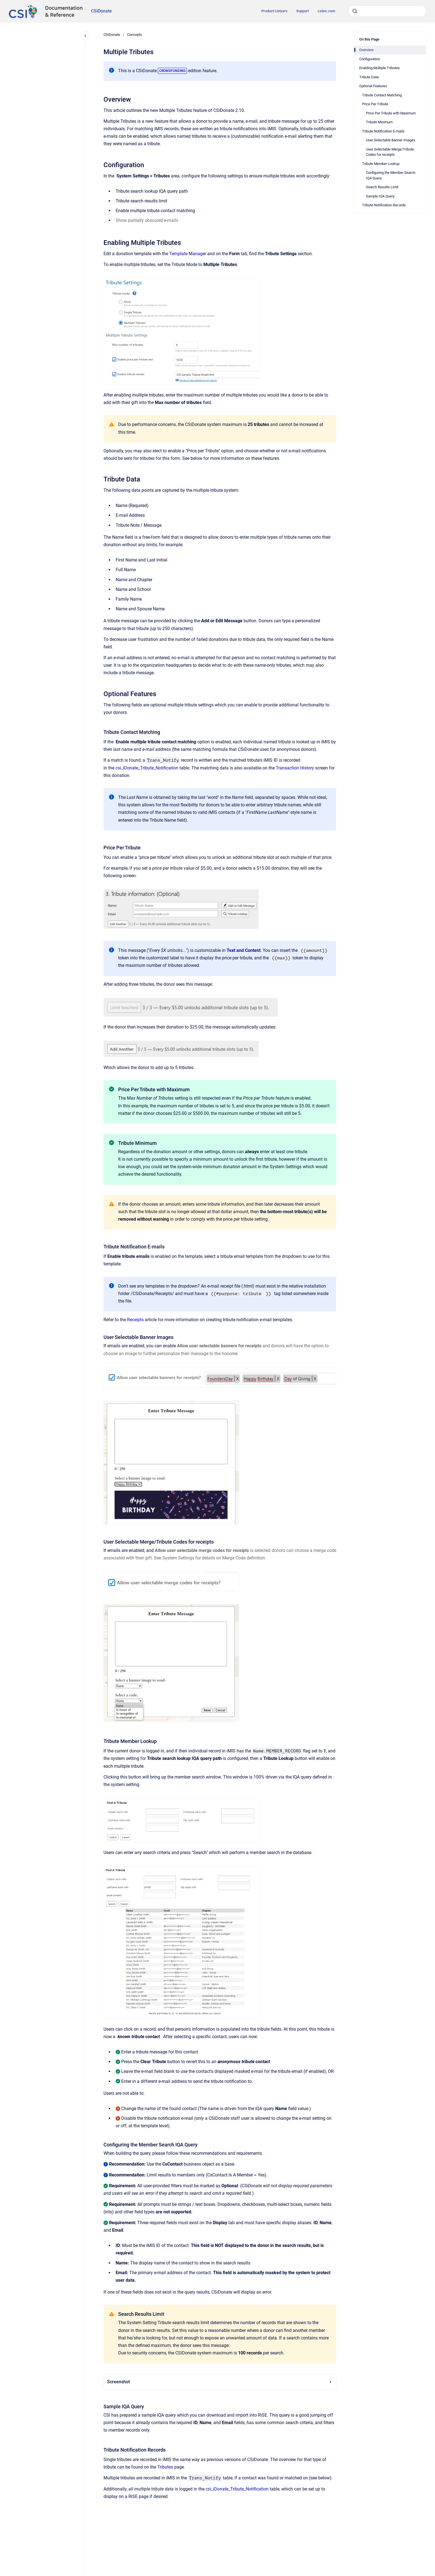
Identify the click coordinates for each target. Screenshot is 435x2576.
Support (302, 11)
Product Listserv (274, 11)
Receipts (135, 1319)
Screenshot (220, 2381)
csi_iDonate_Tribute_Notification (146, 768)
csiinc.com (326, 11)
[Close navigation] (85, 35)
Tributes (165, 2467)
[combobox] (387, 11)
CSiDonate (101, 11)
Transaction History (295, 768)
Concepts (134, 34)
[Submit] (354, 11)
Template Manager (187, 253)
